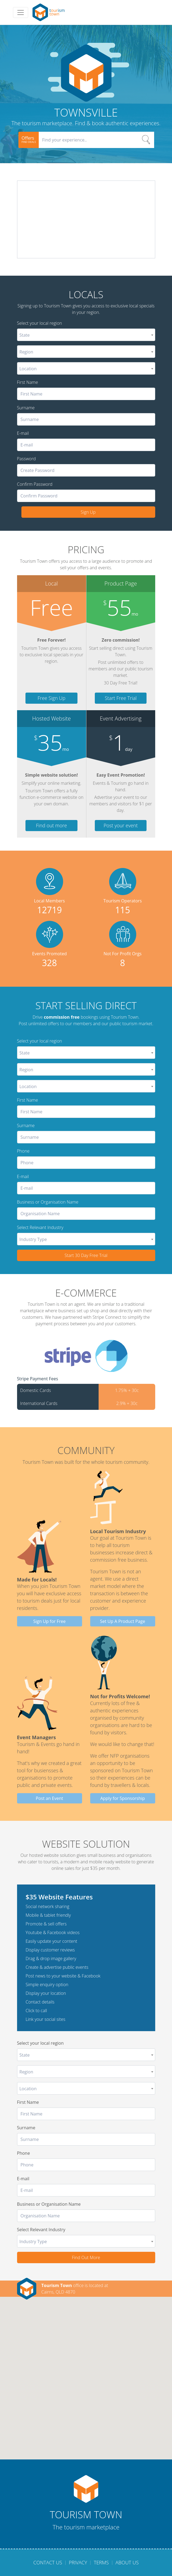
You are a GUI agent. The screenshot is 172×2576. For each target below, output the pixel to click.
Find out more (51, 825)
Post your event (121, 825)
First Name (27, 382)
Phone (23, 1151)
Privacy (78, 2562)
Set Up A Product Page (122, 1621)
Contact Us (47, 2562)
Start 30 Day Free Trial (85, 1255)
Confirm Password (35, 484)
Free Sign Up (52, 698)
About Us (127, 2562)
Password (26, 459)
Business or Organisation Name (48, 1202)
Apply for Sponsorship (122, 1798)
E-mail (23, 433)
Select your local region (39, 323)
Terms (101, 2562)
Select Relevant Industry (40, 1227)
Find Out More (86, 2257)
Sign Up (88, 512)
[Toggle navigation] (20, 12)
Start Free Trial (121, 698)
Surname (26, 408)
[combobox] (86, 335)
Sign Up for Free (49, 1621)
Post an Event (49, 1798)
